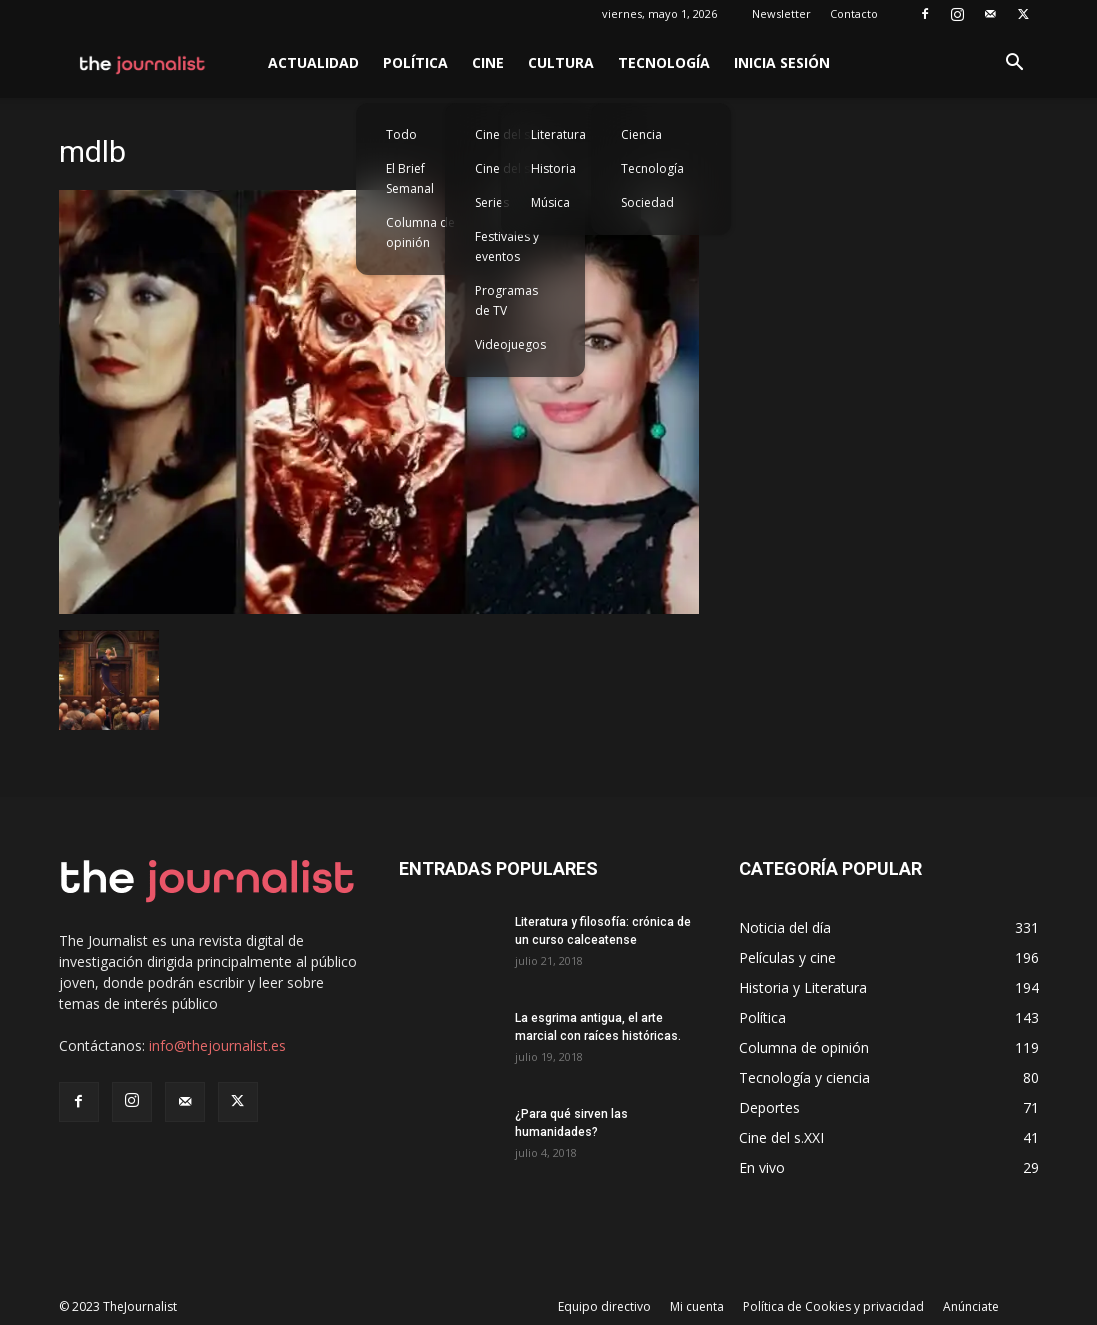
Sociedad (647, 202)
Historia (553, 168)
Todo (401, 134)
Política (415, 62)
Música (550, 202)
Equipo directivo (604, 1306)
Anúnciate (971, 1306)
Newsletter (781, 13)
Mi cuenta (697, 1306)
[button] (1015, 64)
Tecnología (664, 62)
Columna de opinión (420, 232)
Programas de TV (506, 300)
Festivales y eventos (507, 246)
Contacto (854, 13)
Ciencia (641, 134)
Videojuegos (510, 344)
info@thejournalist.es (217, 1045)
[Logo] (143, 63)
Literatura (558, 134)
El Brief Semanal (410, 178)
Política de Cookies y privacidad (833, 1306)
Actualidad (313, 62)
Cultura (561, 62)
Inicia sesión (782, 62)
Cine (488, 62)
